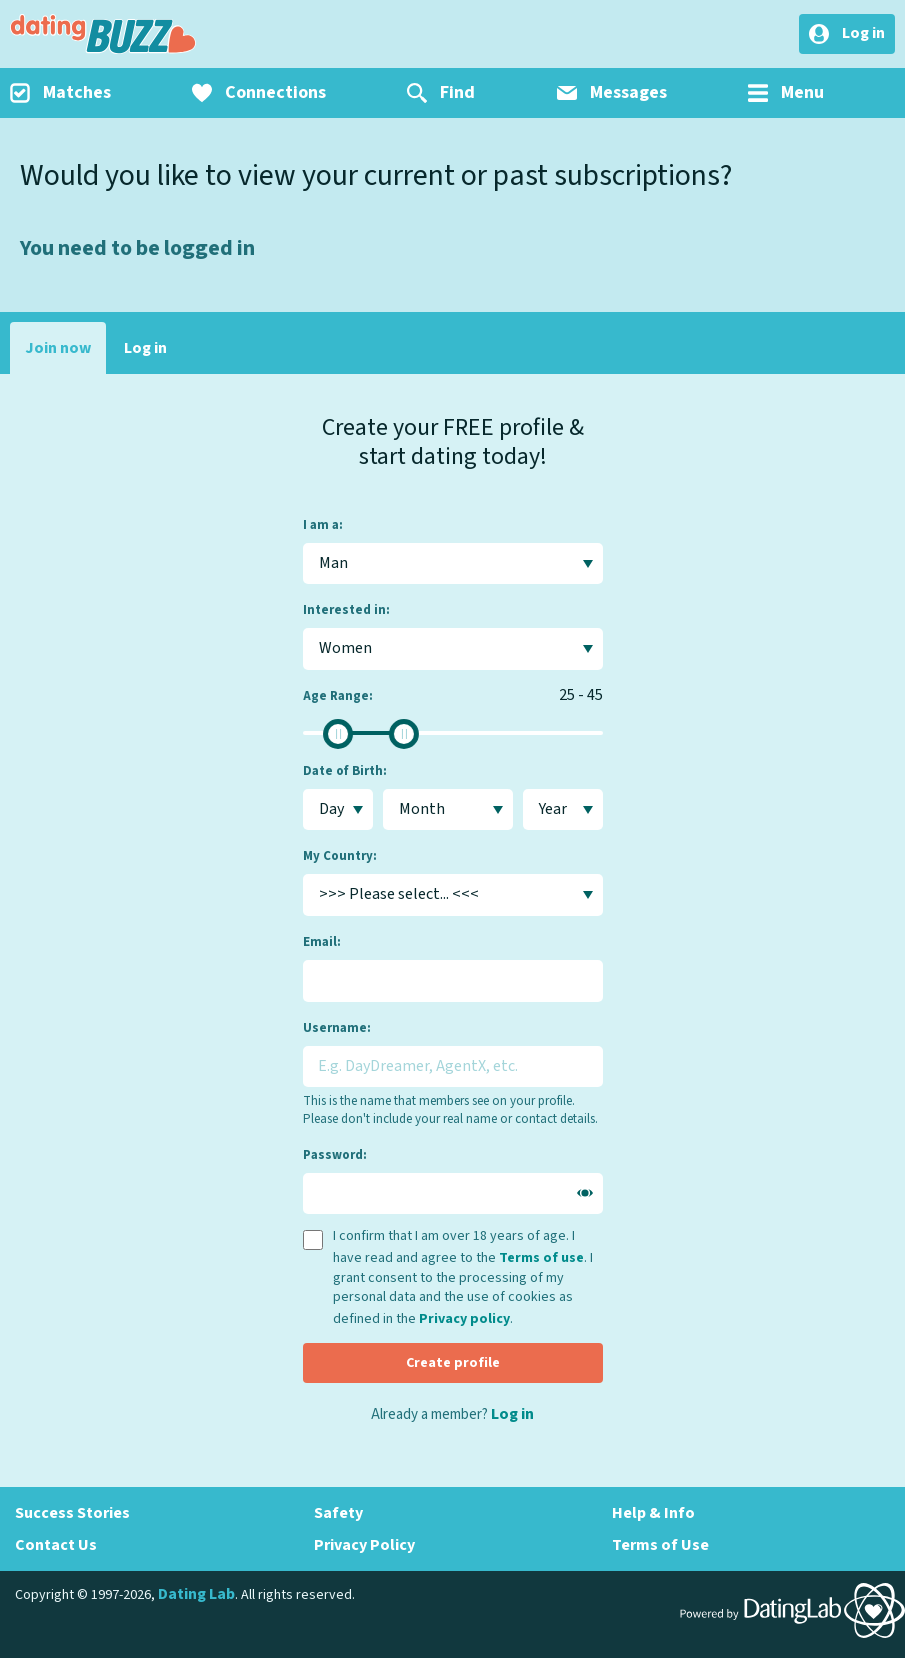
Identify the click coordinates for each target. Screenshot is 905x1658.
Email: (322, 942)
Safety (338, 1513)
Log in (145, 348)
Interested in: (346, 610)
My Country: (340, 856)
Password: (335, 1155)
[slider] (338, 734)
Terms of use (541, 1258)
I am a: (323, 525)
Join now (58, 348)
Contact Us (56, 1545)
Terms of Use (660, 1545)
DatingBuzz (103, 34)
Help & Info (653, 1513)
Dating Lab (196, 1594)
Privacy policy (464, 1319)
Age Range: (338, 696)
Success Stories (72, 1513)
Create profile (453, 1363)
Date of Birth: (345, 771)
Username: (337, 1028)
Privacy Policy (364, 1545)
